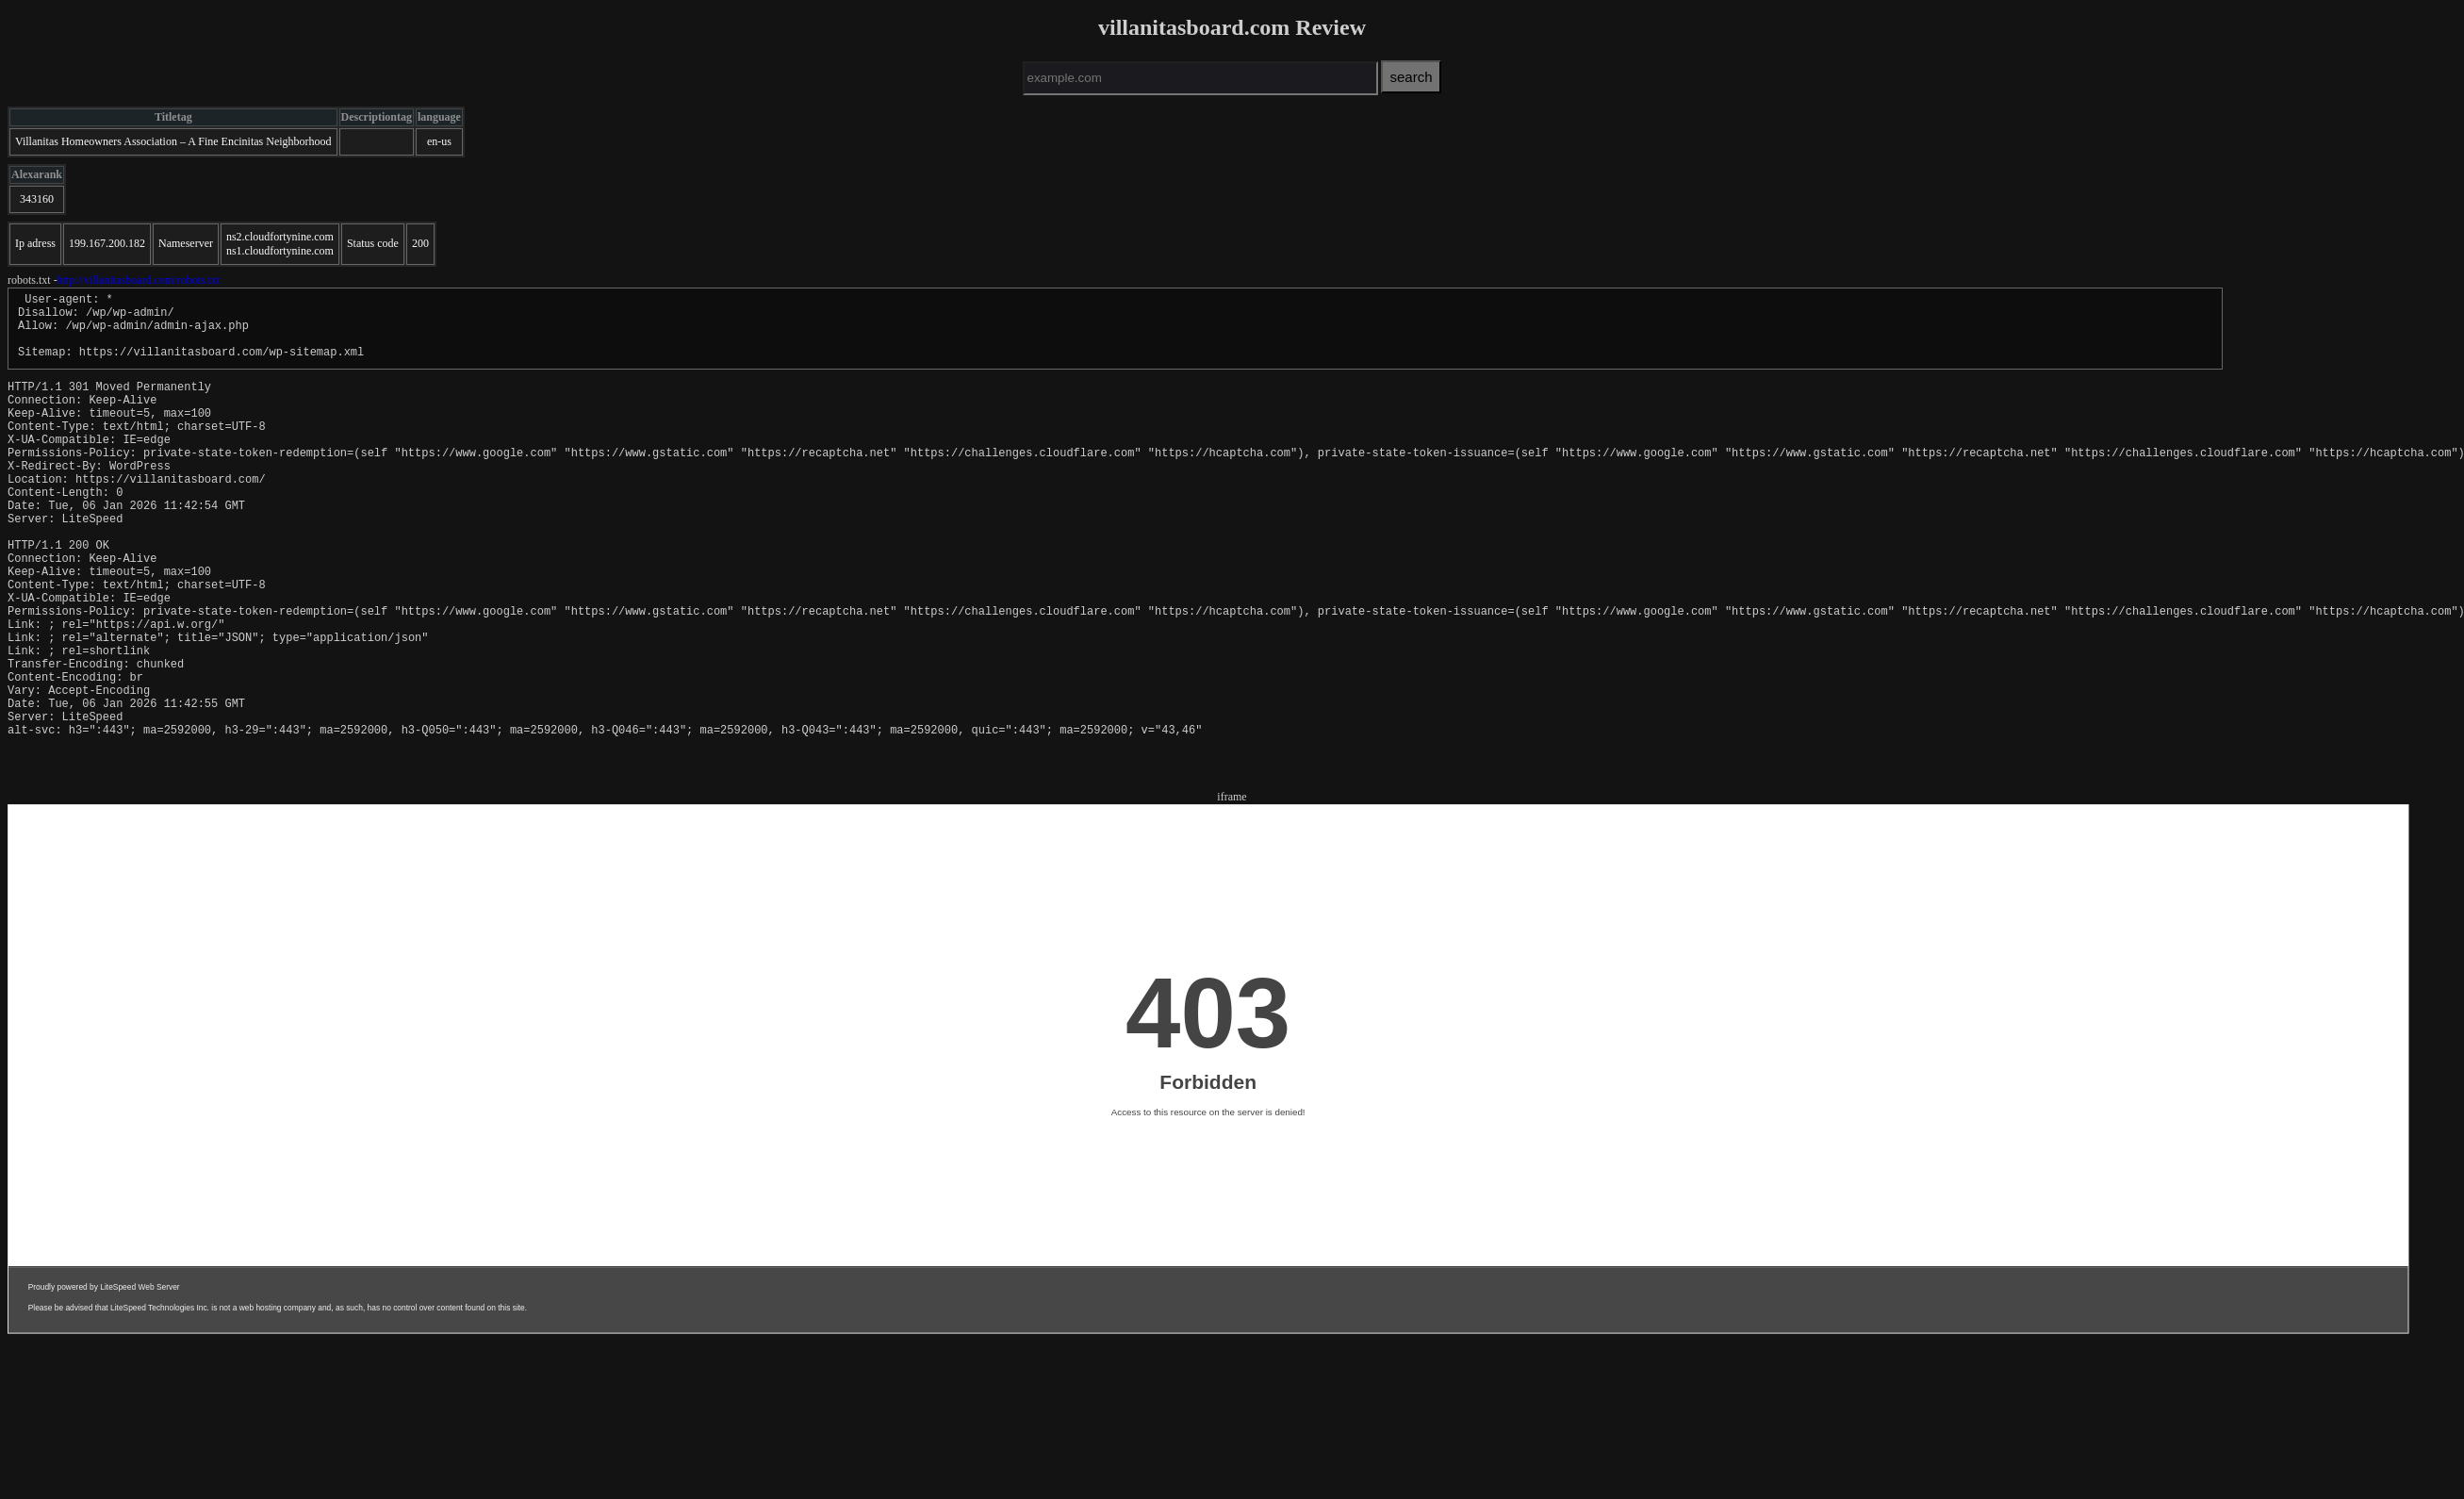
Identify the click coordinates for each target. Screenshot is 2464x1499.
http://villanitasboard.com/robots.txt (139, 280)
